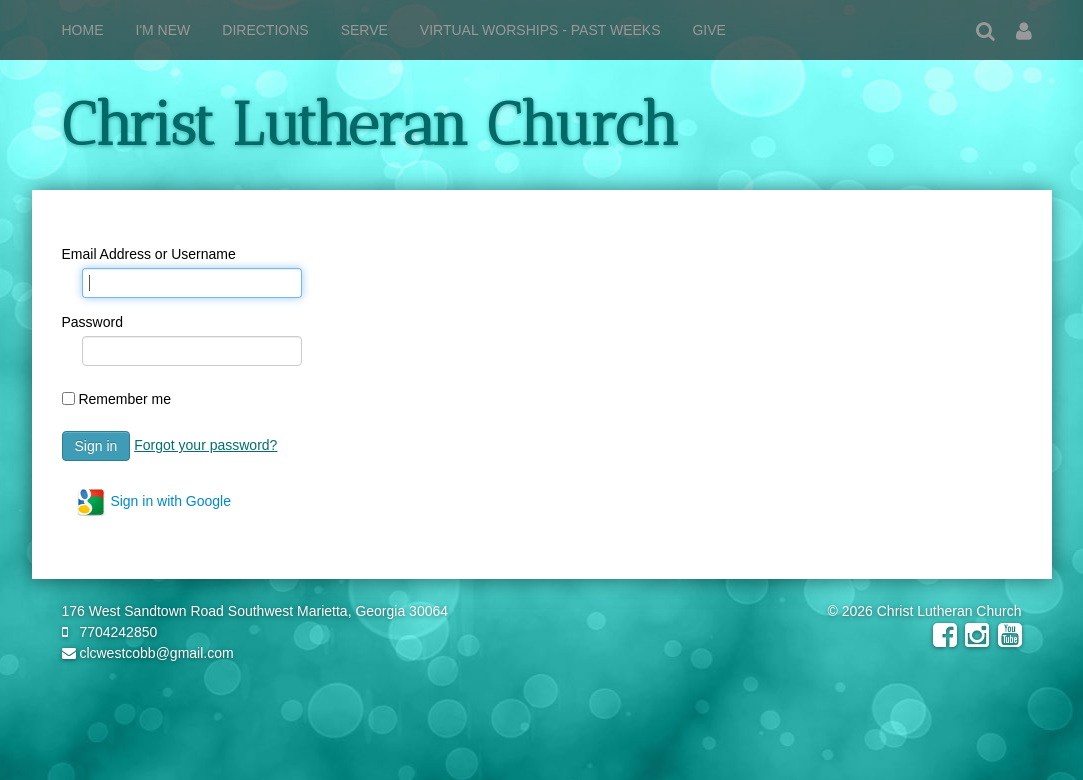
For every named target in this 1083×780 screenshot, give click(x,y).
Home (83, 30)
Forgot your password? (205, 445)
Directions (265, 30)
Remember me (124, 399)
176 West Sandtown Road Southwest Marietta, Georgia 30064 (255, 611)
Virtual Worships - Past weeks (540, 30)
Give (708, 30)
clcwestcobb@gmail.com (148, 653)
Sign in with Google (153, 502)
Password (92, 322)
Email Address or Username (149, 254)
